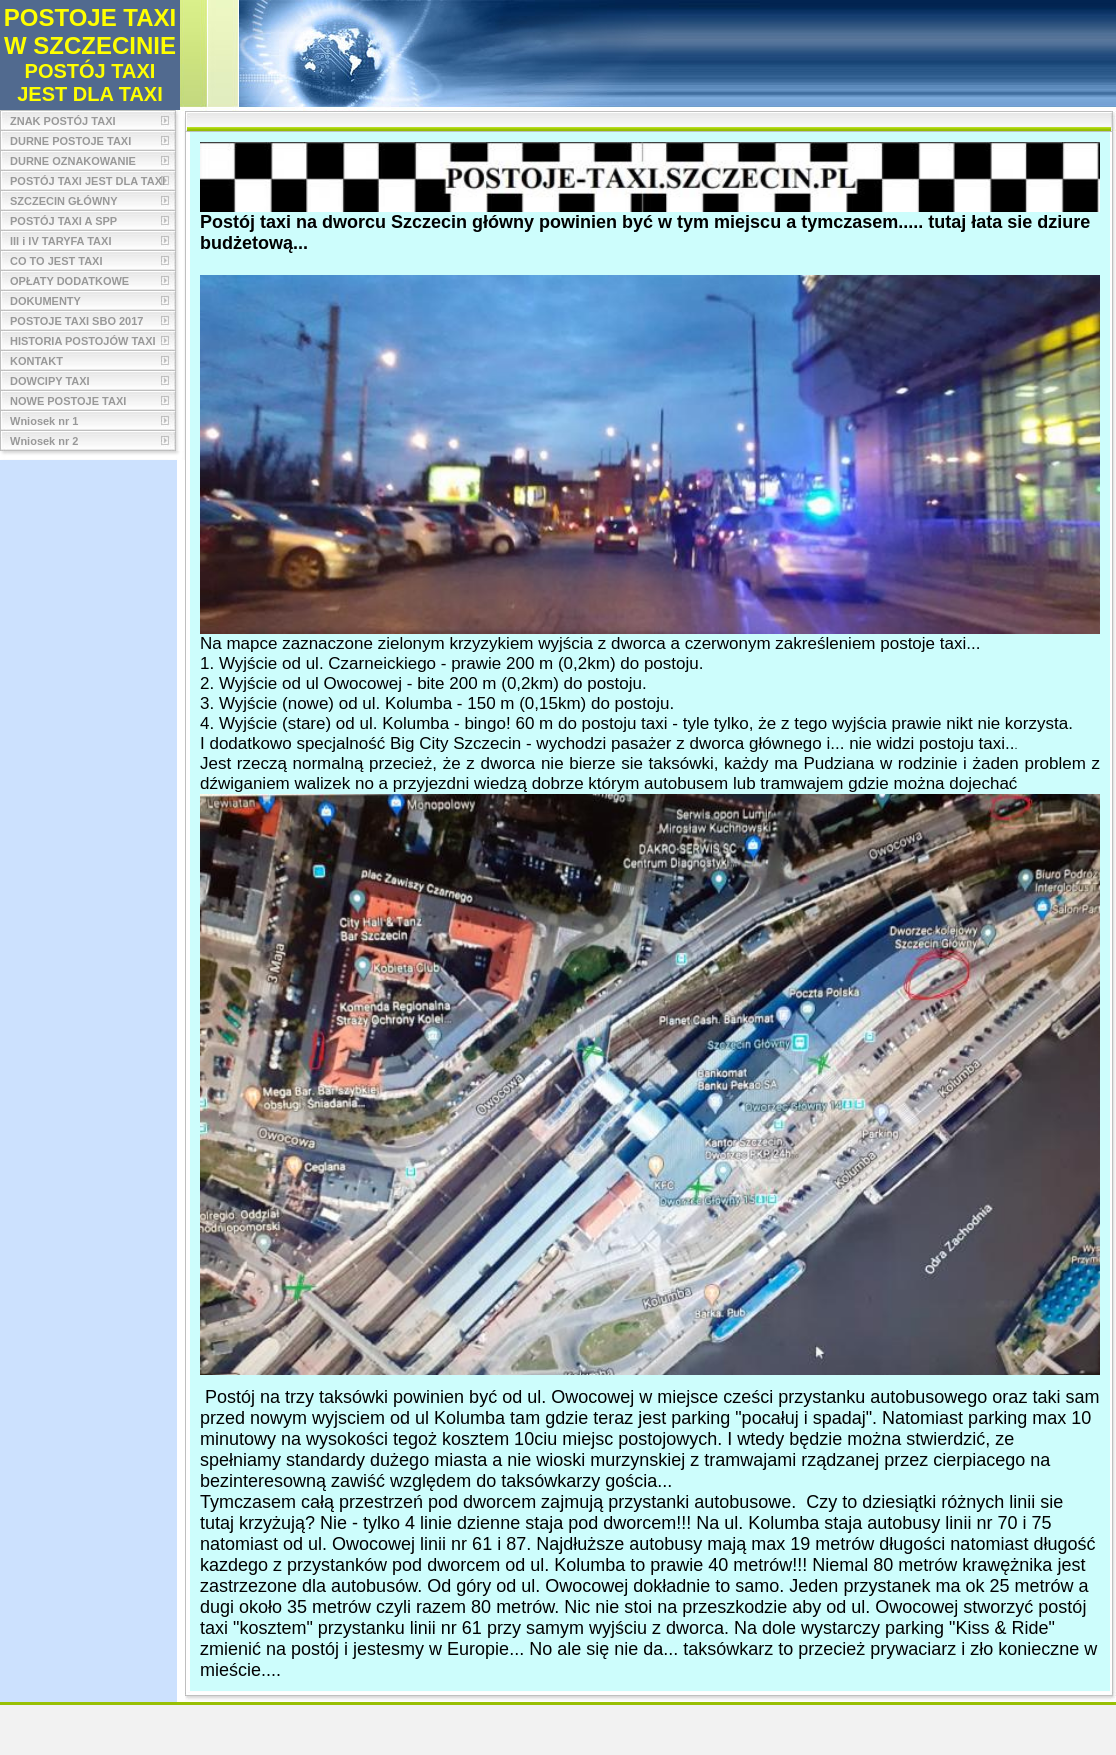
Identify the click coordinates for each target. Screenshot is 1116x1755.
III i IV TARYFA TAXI (60, 241)
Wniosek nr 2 (44, 441)
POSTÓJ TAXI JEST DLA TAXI (87, 181)
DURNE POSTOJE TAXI (70, 141)
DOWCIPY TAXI (50, 381)
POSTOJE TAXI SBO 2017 (76, 321)
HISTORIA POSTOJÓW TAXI (83, 341)
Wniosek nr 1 (44, 421)
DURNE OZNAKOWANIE (73, 161)
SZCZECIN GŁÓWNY (64, 201)
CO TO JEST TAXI (56, 261)
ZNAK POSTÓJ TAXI (63, 121)
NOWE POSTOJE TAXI (68, 401)
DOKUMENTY (45, 301)
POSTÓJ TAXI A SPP (63, 221)
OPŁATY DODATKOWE (69, 281)
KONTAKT (36, 361)
